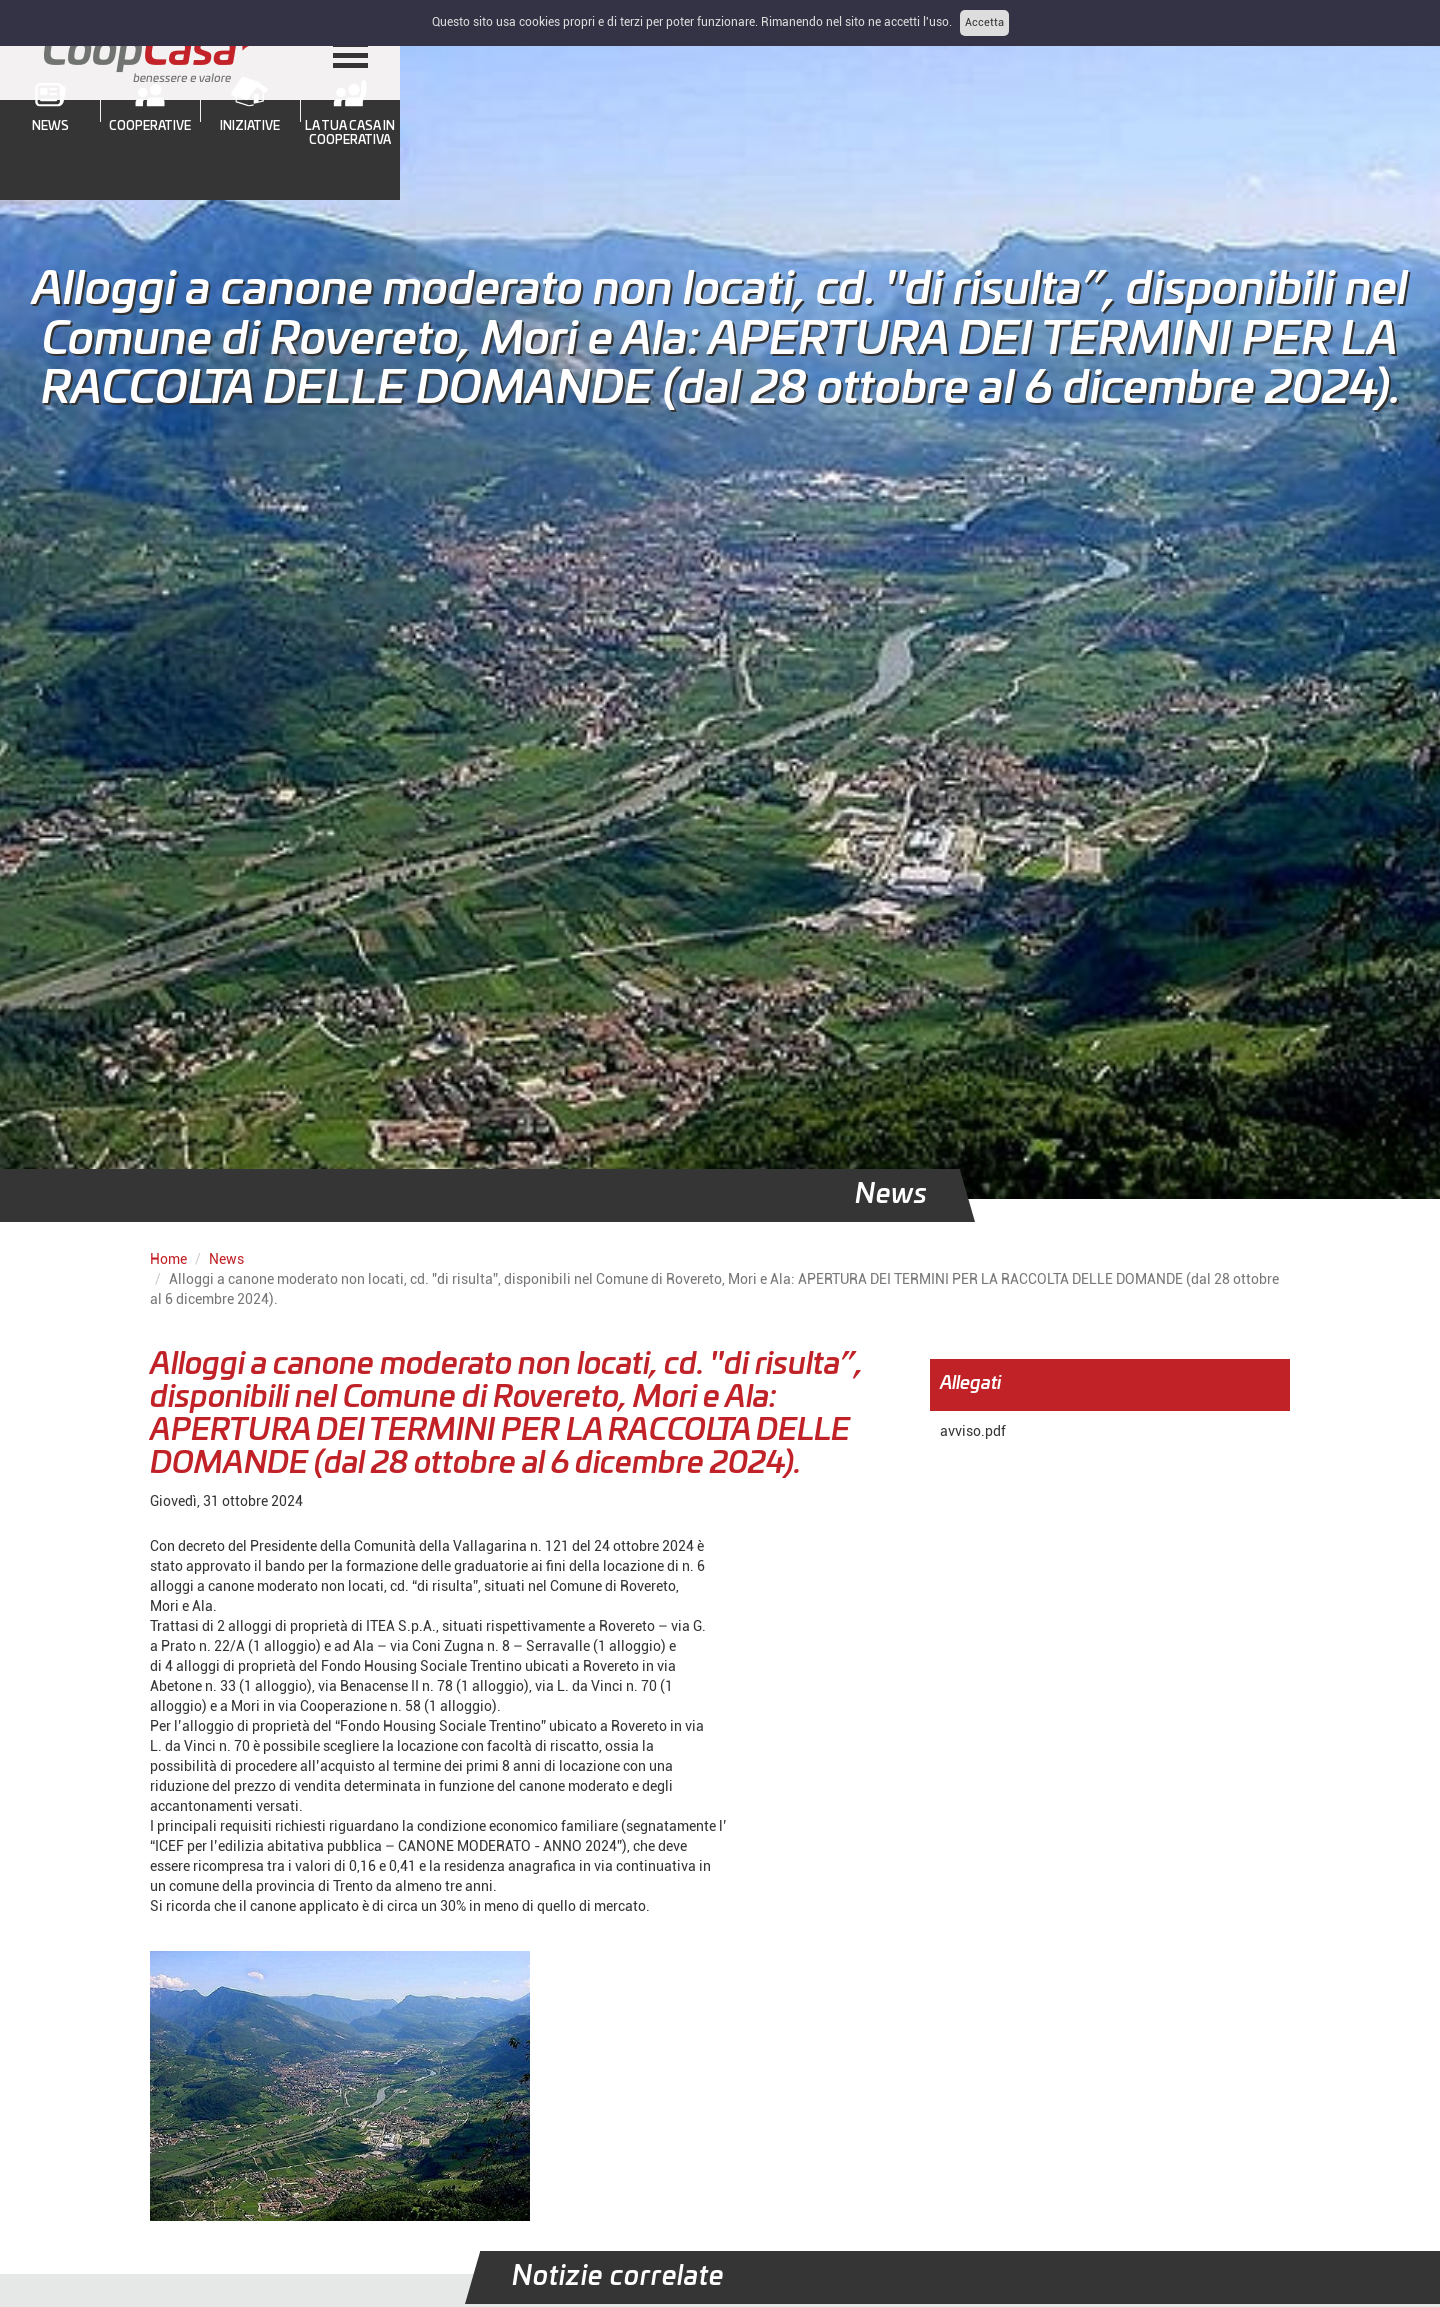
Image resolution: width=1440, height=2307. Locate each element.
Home (168, 1259)
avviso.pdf (973, 1431)
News (226, 1259)
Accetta (984, 22)
